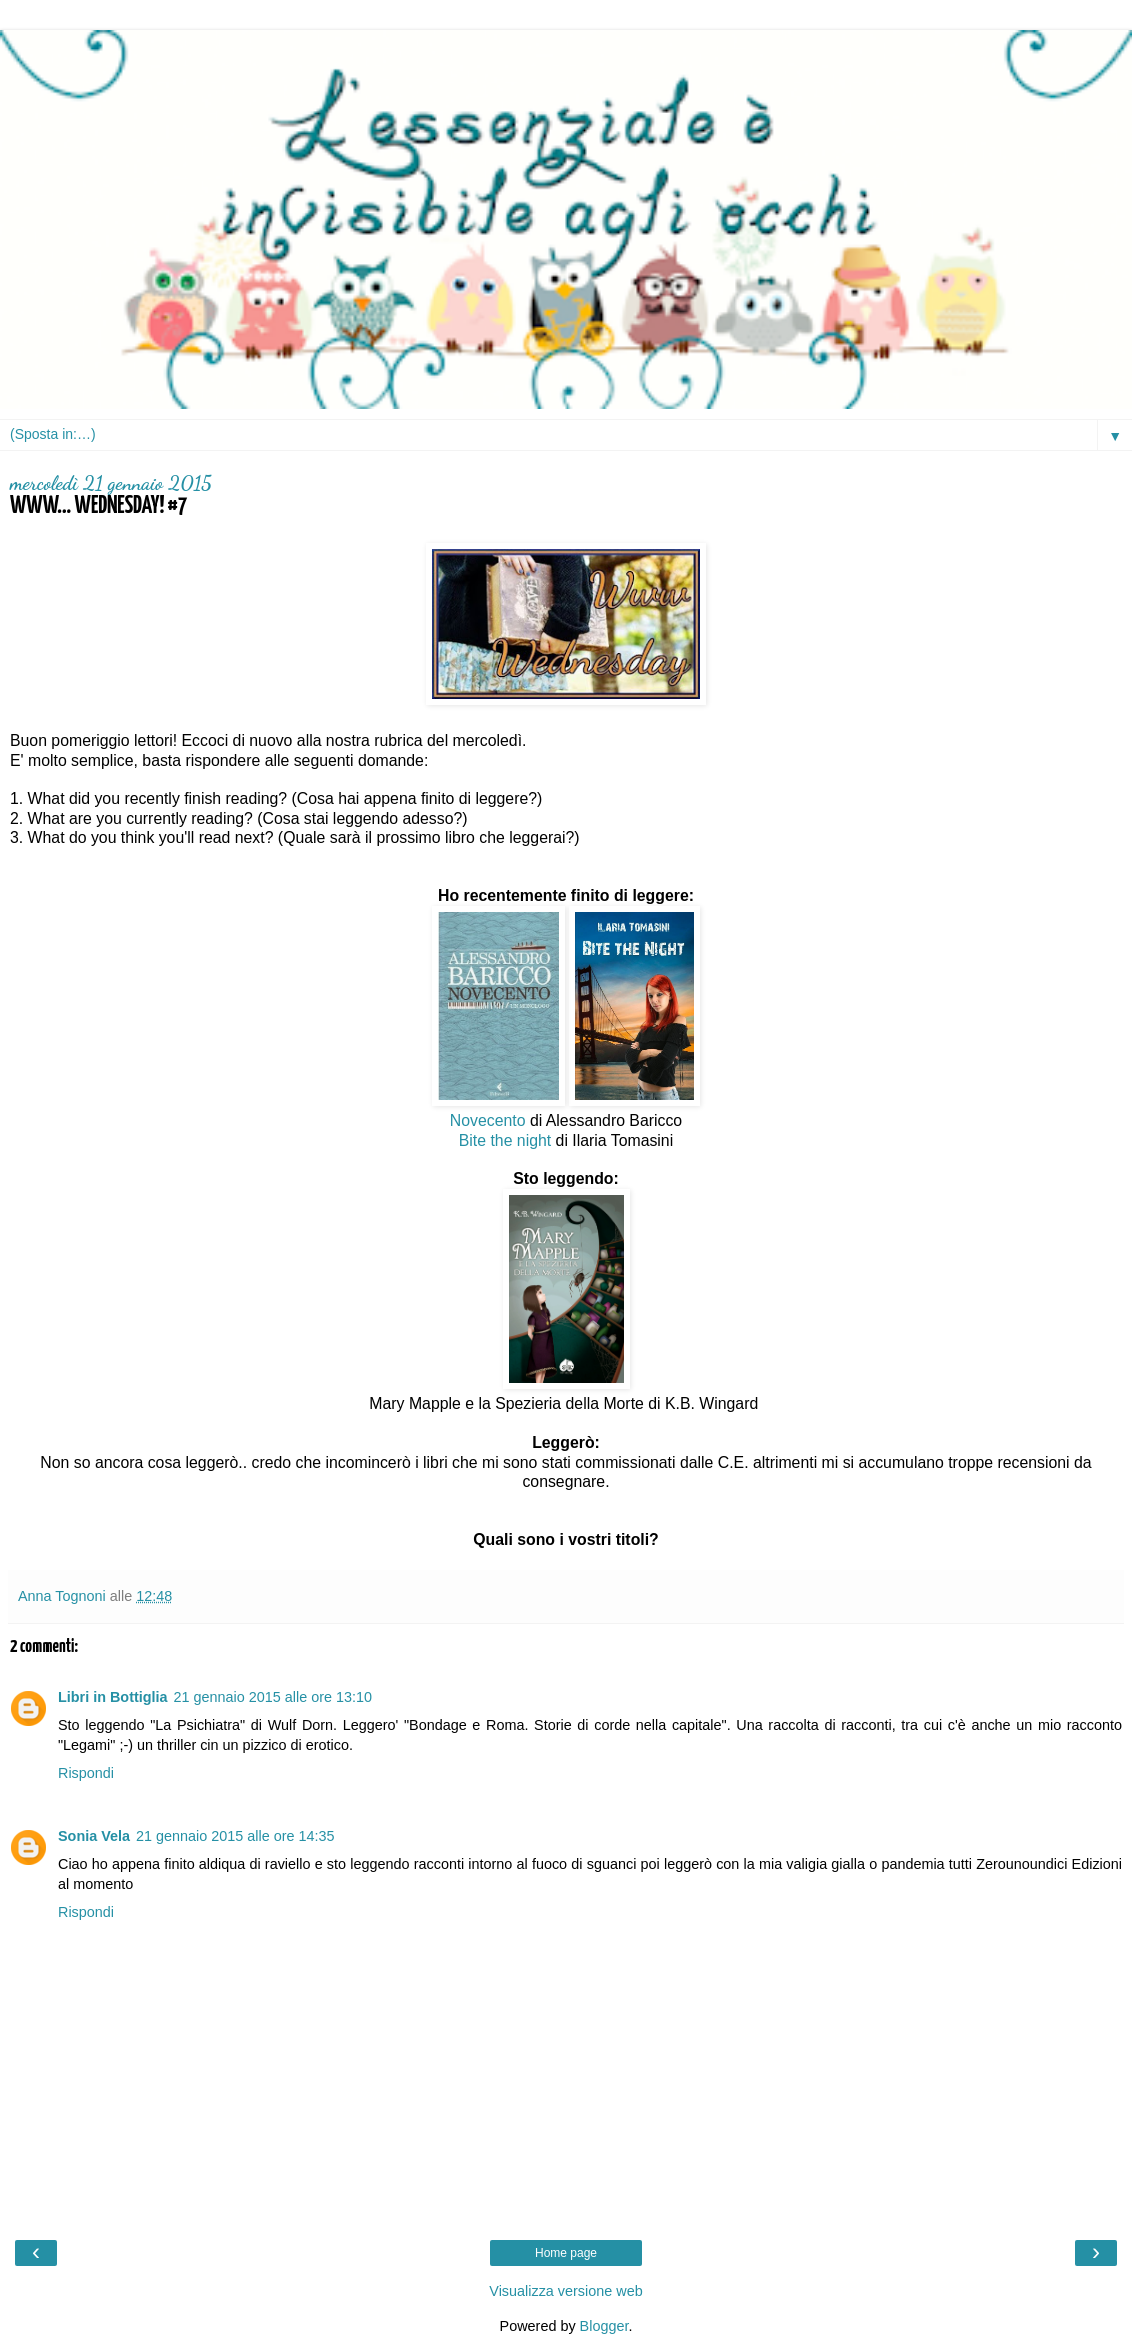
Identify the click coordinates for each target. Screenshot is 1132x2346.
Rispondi (86, 1773)
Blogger (604, 2326)
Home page (566, 2253)
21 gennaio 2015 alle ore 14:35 (235, 1836)
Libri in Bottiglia (113, 1697)
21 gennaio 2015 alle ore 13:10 (273, 1697)
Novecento (488, 1120)
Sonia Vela (94, 1836)
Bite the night (505, 1140)
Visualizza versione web (565, 2291)
